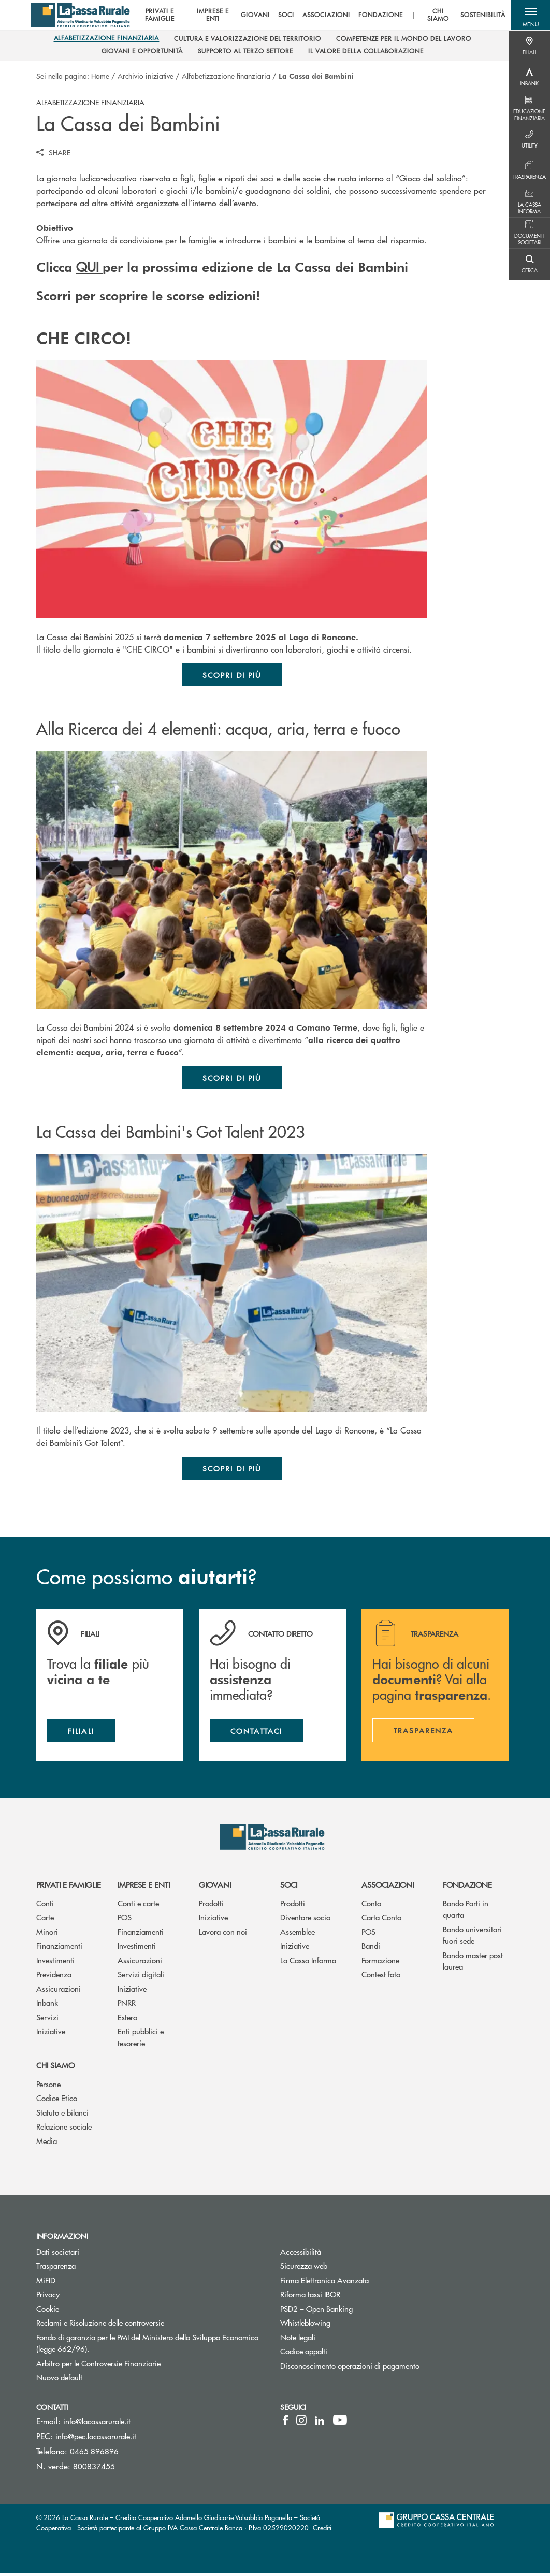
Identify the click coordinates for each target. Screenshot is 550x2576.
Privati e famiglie (68, 1887)
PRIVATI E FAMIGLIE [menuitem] (157, 15)
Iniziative (50, 2034)
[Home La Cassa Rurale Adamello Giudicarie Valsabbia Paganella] (81, 15)
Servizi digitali (141, 1977)
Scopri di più (231, 675)
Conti (45, 1905)
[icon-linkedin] (319, 2423)
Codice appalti (303, 2354)
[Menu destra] (529, 46)
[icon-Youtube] (340, 2423)
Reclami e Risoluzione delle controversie (139, 2325)
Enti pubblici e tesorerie (141, 2040)
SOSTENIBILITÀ (482, 15)
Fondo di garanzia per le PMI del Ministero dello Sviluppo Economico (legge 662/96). (147, 2345)
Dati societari (57, 2254)
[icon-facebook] (285, 2423)
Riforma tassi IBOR (349, 2297)
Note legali (337, 2339)
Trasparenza (56, 2268)
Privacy (48, 2297)
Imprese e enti (144, 1887)
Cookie (47, 2311)
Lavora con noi (223, 1934)
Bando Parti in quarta (465, 1911)
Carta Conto (381, 1920)
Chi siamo (55, 2068)
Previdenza (53, 1977)
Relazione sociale (64, 2129)
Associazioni (387, 1887)
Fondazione (467, 1887)
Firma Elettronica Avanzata (363, 2282)
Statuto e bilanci (62, 2115)
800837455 (94, 2469)
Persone (48, 2086)
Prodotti (211, 1905)
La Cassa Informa (308, 1962)
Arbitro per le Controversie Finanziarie (137, 2365)
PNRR (127, 2005)
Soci (288, 1887)
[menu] (318, 15)
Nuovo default (98, 2380)
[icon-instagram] (301, 2423)
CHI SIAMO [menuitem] (436, 15)
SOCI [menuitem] (285, 15)
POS (125, 1920)
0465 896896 (94, 2454)
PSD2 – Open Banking (355, 2311)
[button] (529, 15)
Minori (47, 1934)
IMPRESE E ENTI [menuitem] (211, 15)
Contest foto (380, 1977)
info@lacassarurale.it (97, 2424)
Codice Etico (56, 2100)
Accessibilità (339, 2254)
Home (100, 75)
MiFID (85, 2282)
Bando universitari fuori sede (472, 1937)
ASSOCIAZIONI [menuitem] (325, 15)
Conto (371, 1905)
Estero (127, 2020)
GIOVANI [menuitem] (253, 15)
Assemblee (297, 1934)
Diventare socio (305, 1920)
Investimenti (55, 1962)
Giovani (215, 1887)
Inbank (47, 2005)
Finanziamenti (59, 1948)
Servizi (47, 2020)
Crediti (322, 2531)
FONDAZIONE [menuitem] (379, 15)
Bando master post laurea (473, 1963)
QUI (89, 266)
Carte (45, 1920)
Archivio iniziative (145, 75)
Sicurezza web (343, 2268)
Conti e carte (138, 1905)
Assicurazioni (58, 1991)
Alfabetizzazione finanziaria (226, 75)
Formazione (380, 1962)
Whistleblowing (344, 2325)
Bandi (370, 1948)
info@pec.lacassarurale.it (95, 2439)
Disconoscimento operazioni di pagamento (389, 2368)
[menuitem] (107, 40)
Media (46, 2143)
